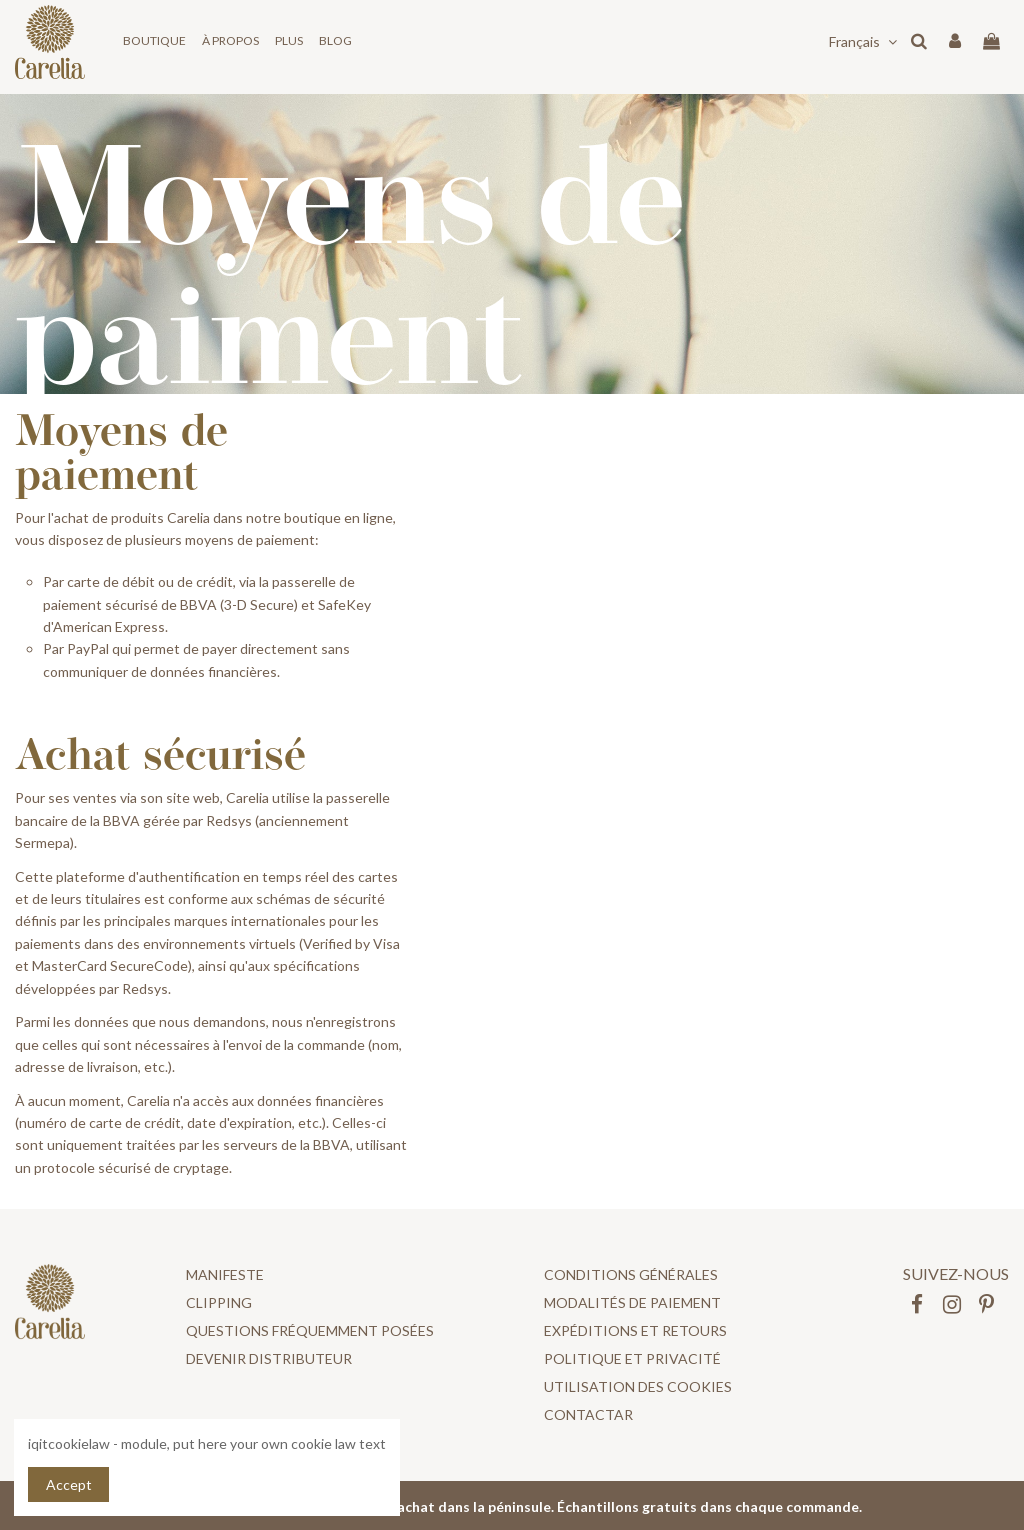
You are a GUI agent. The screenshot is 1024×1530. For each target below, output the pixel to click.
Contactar (588, 1414)
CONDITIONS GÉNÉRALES (631, 1274)
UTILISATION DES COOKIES (638, 1386)
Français (865, 41)
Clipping (219, 1302)
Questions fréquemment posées (310, 1330)
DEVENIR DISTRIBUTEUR (269, 1358)
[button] (154, 41)
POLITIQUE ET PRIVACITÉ (632, 1358)
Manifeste (225, 1274)
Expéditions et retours (635, 1330)
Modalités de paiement (632, 1302)
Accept (69, 1484)
